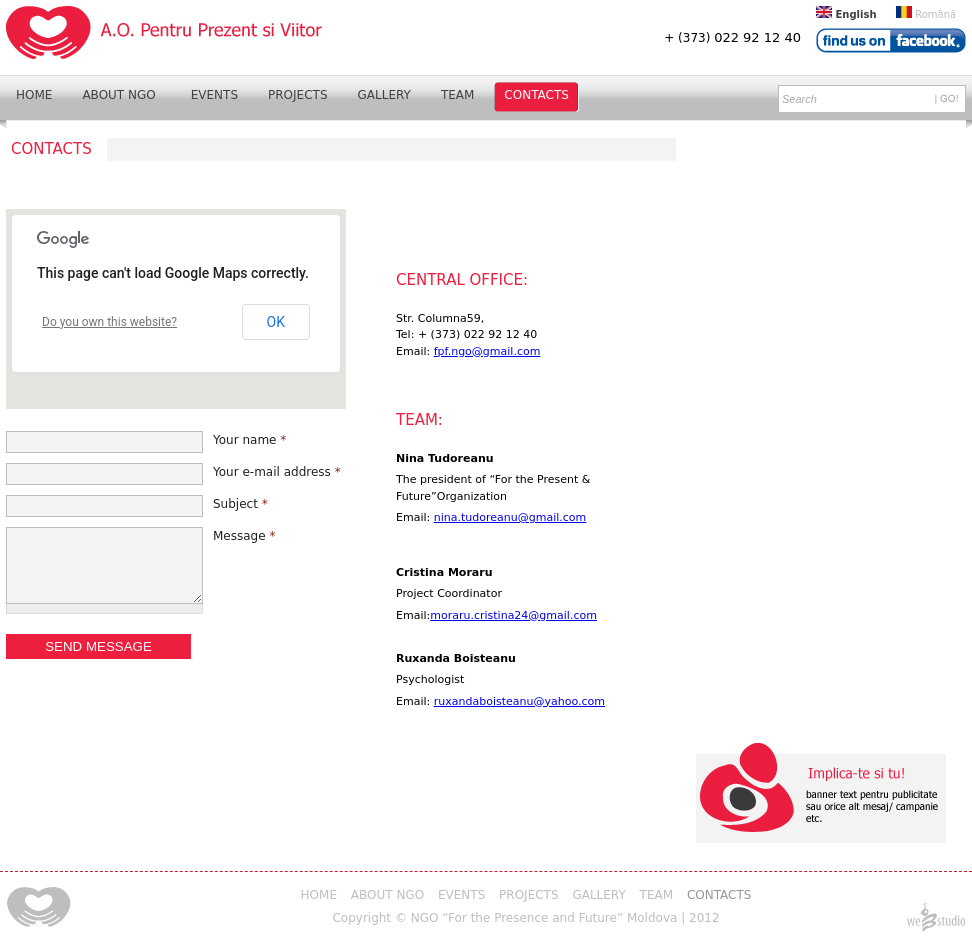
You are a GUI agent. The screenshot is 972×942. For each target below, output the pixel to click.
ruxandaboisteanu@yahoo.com (519, 701)
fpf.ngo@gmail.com (487, 351)
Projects (297, 95)
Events (214, 95)
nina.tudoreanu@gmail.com (510, 517)
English (846, 14)
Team (457, 95)
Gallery (384, 95)
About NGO (118, 95)
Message (244, 536)
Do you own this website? (109, 322)
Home (34, 95)
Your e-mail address (277, 472)
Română (926, 14)
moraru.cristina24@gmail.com (513, 615)
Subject (240, 504)
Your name (249, 440)
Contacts (536, 95)
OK (276, 322)
